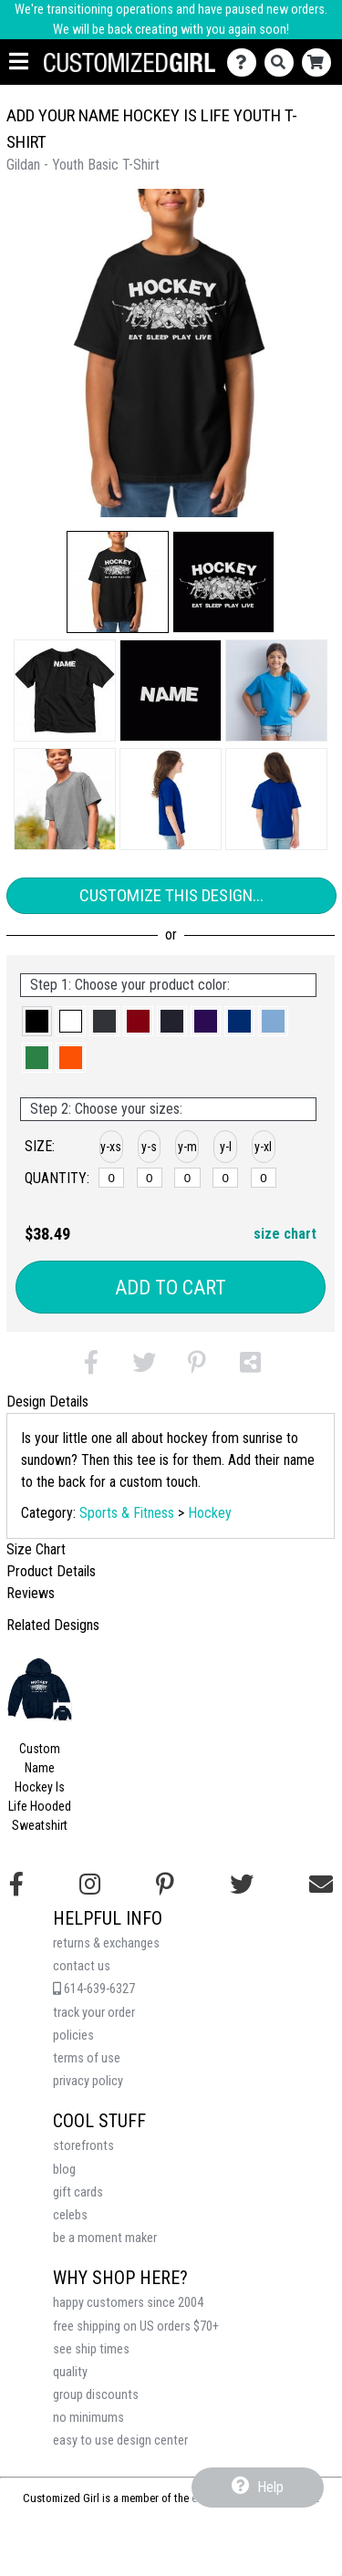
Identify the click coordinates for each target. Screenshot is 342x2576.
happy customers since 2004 (128, 2303)
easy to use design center (120, 2440)
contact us (81, 1966)
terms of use (86, 2058)
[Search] (283, 62)
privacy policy (88, 2081)
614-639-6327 (94, 1989)
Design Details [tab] (47, 1401)
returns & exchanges (106, 1943)
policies (73, 2035)
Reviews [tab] (30, 1593)
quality (70, 2372)
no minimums (88, 2417)
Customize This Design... (171, 895)
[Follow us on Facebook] (16, 1884)
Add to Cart (170, 1287)
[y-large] (225, 1178)
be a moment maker (105, 2238)
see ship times (91, 2349)
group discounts (96, 2395)
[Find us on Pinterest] (165, 1884)
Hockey (210, 1513)
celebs (70, 2215)
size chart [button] (285, 1233)
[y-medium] (187, 1178)
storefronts (83, 2146)
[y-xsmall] (111, 1178)
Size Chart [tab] (36, 1549)
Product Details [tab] (51, 1571)
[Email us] (321, 1884)
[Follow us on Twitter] (242, 1884)
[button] (117, 582)
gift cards (78, 2192)
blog (64, 2169)
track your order (94, 2012)
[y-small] (149, 1178)
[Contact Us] (245, 62)
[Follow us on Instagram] (89, 1884)
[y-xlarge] (263, 1178)
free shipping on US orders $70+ (136, 2326)
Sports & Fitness (126, 1513)
